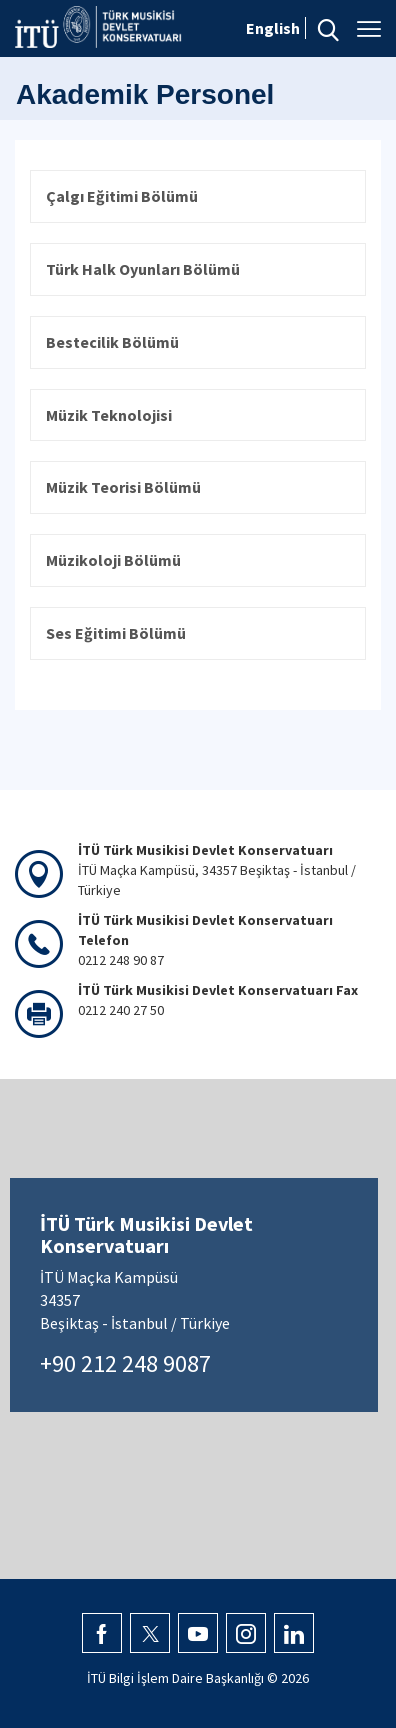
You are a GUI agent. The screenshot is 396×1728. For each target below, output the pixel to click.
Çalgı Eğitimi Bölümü (122, 196)
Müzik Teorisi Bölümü (123, 487)
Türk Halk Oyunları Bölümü (143, 269)
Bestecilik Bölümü (112, 342)
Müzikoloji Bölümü (113, 560)
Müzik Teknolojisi (109, 415)
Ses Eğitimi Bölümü (116, 633)
